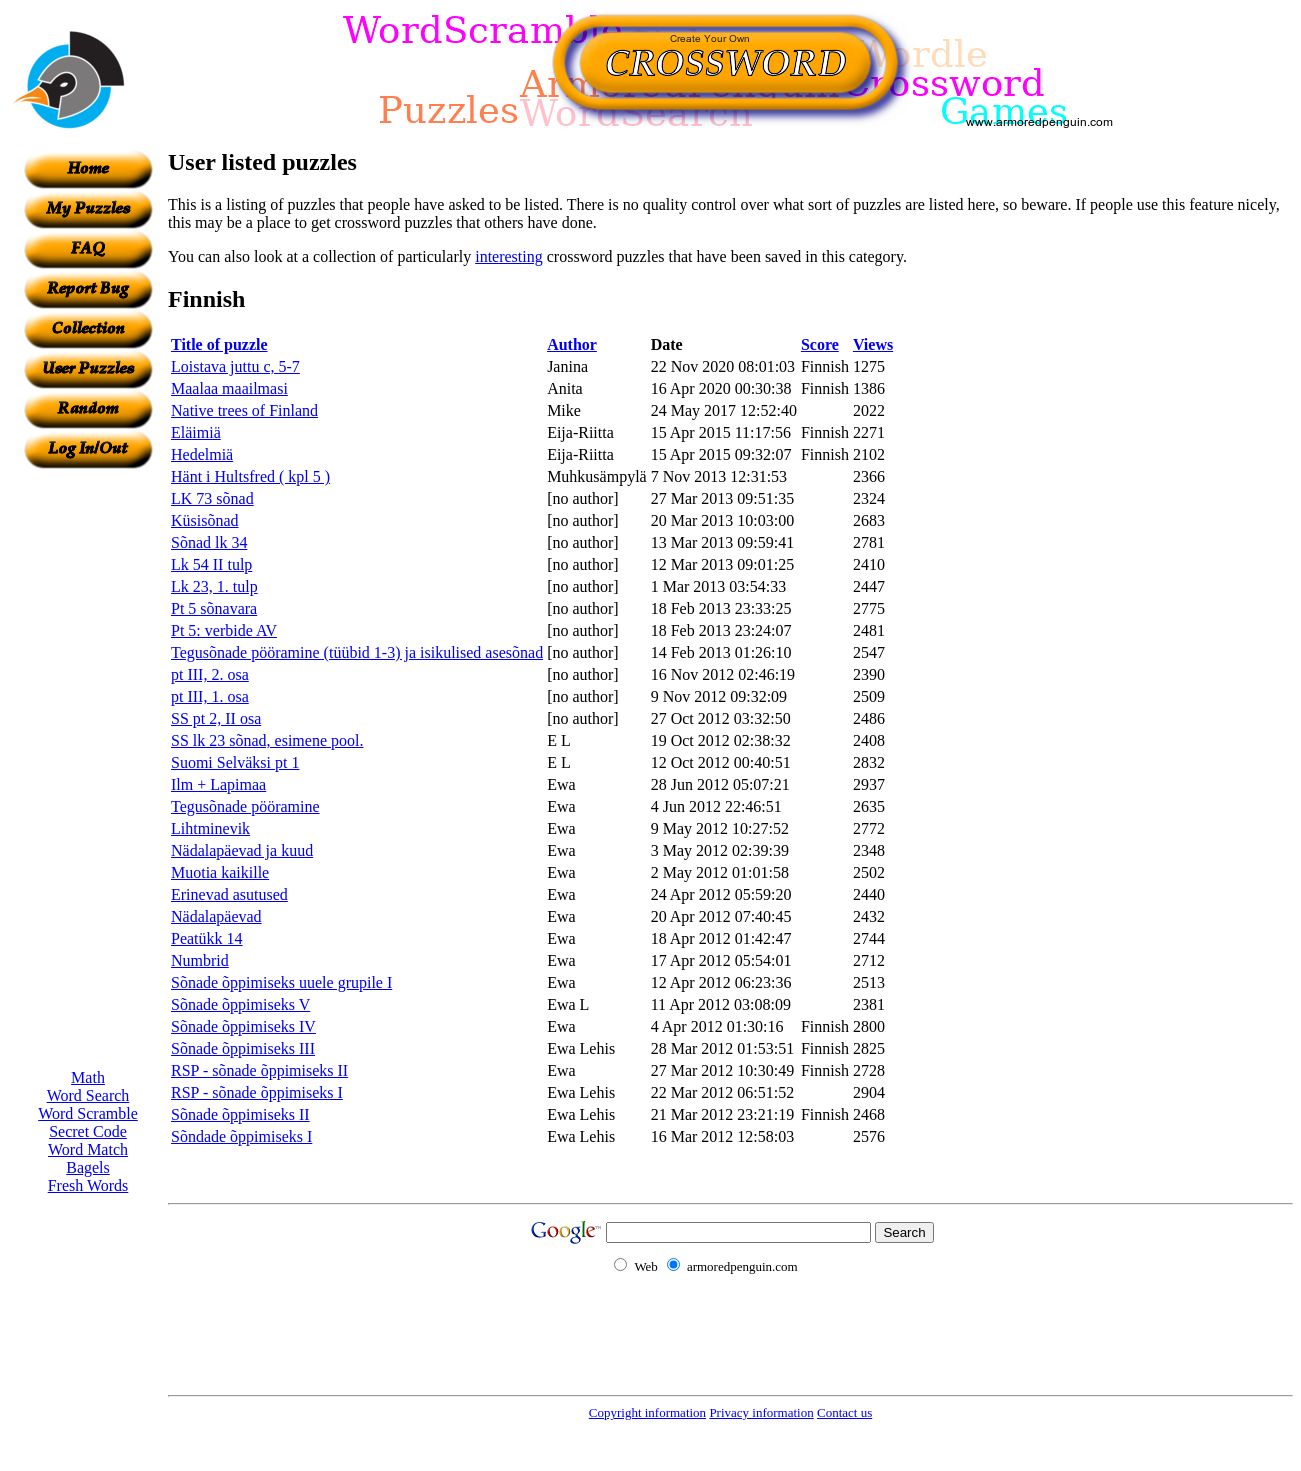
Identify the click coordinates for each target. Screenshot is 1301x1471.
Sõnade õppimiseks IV (243, 1026)
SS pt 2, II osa (216, 718)
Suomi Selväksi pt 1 (235, 762)
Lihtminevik (210, 828)
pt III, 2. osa (210, 674)
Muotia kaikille (220, 872)
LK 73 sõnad (212, 498)
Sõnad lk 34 (209, 542)
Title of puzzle (219, 344)
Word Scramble (88, 1113)
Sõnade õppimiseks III (243, 1048)
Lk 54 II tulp (211, 564)
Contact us (844, 1412)
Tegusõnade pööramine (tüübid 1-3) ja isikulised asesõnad (357, 652)
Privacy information (761, 1412)
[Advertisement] (88, 769)
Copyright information (647, 1412)
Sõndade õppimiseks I (241, 1136)
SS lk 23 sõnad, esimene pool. (267, 740)
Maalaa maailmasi (229, 388)
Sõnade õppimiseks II (240, 1114)
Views (873, 344)
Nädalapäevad (216, 916)
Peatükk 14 (207, 938)
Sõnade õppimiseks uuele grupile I (281, 982)
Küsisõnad (205, 520)
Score (820, 344)
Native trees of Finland (244, 410)
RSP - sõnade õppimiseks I (257, 1092)
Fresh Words (88, 1185)
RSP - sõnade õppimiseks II (259, 1070)
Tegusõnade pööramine (245, 806)
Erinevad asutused (229, 894)
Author (572, 344)
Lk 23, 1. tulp (214, 586)
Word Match (88, 1149)
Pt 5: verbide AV (224, 630)
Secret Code (88, 1131)
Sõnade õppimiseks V (240, 1004)
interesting (509, 256)
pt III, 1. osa (210, 696)
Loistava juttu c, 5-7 (235, 366)
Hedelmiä (202, 454)
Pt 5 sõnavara (214, 608)
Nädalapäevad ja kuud (242, 850)
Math (88, 1077)
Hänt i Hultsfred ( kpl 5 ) (250, 476)
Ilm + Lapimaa (218, 784)
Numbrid (200, 960)
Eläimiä (196, 432)
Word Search (88, 1095)
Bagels (88, 1167)
